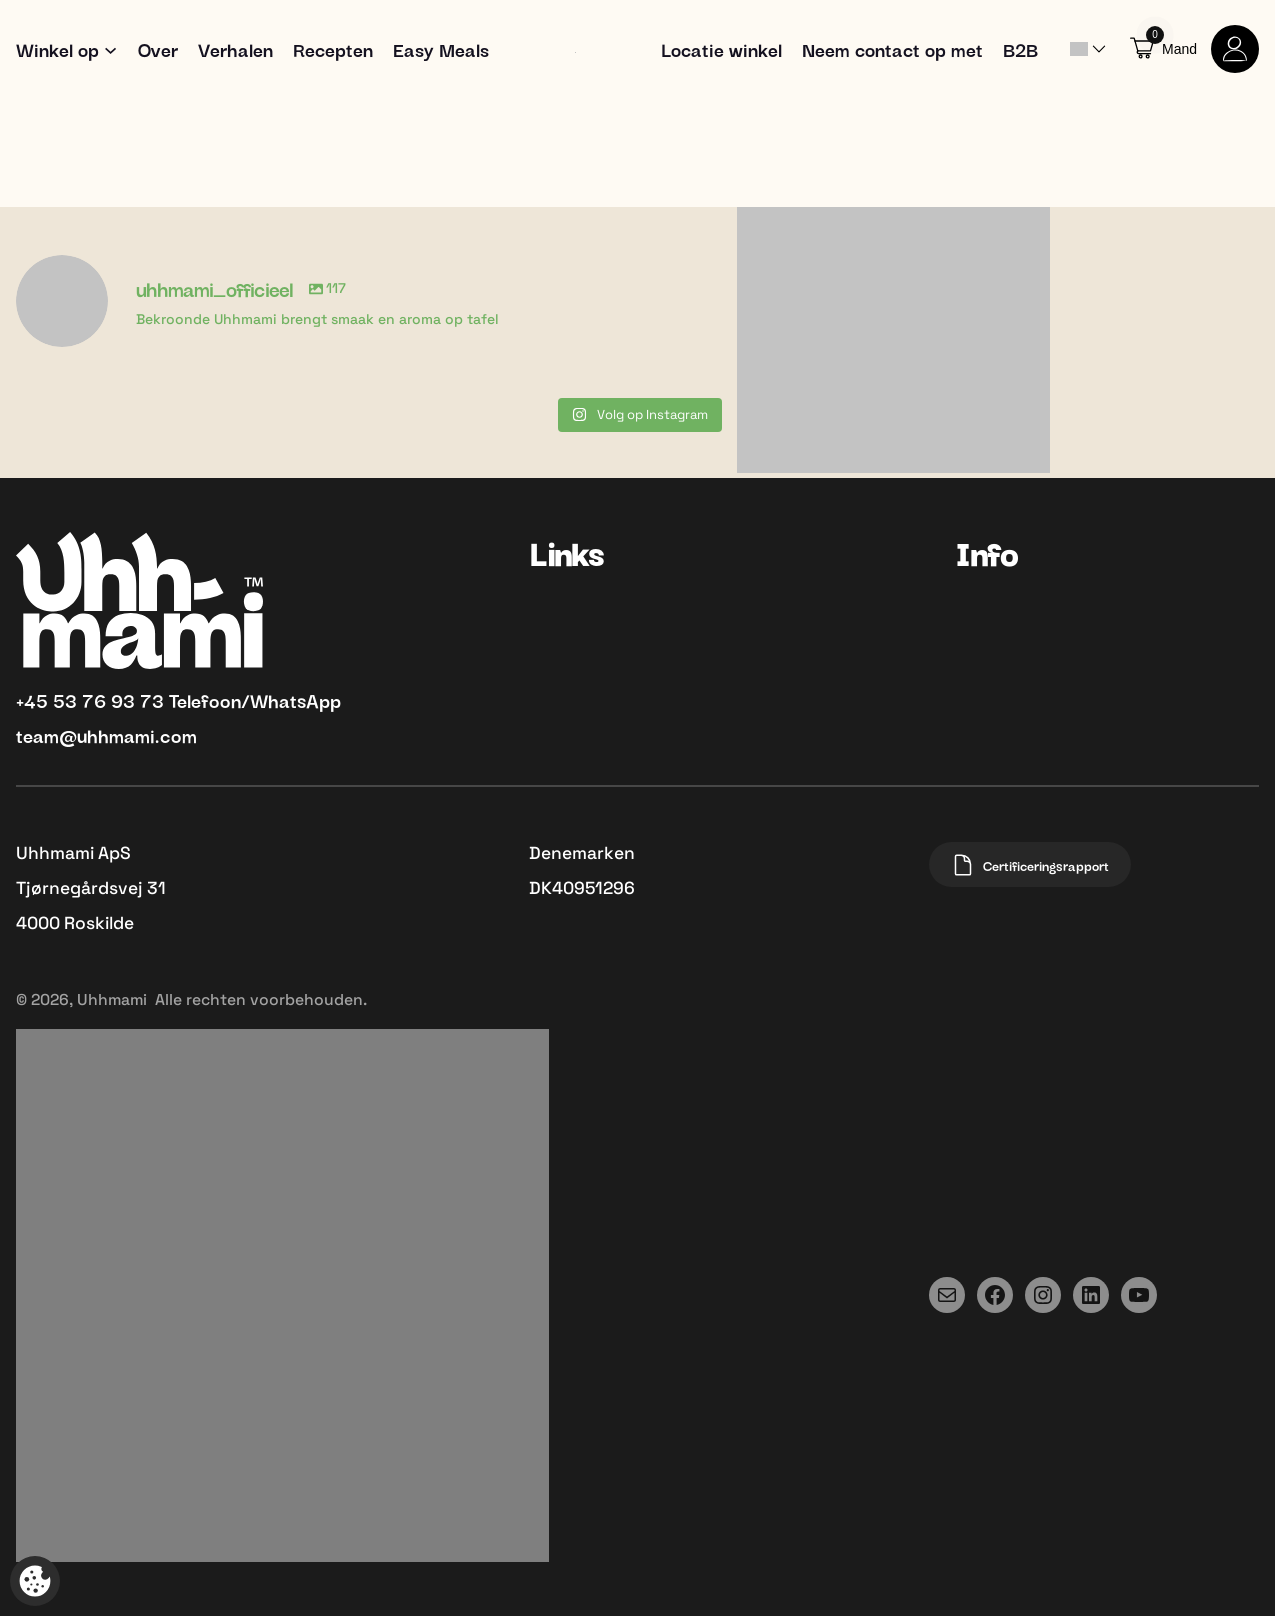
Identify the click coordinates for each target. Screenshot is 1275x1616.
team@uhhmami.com (106, 734)
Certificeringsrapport (1030, 865)
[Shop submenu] (110, 48)
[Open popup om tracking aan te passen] (35, 1581)
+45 (34, 699)
